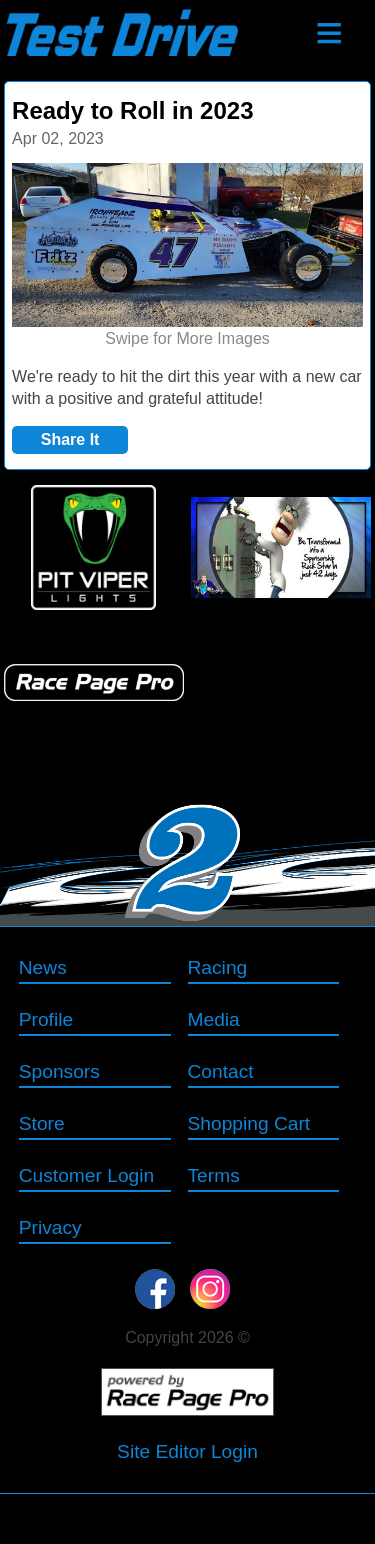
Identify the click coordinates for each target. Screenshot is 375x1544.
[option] (187, 257)
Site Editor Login (187, 1451)
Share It (70, 439)
